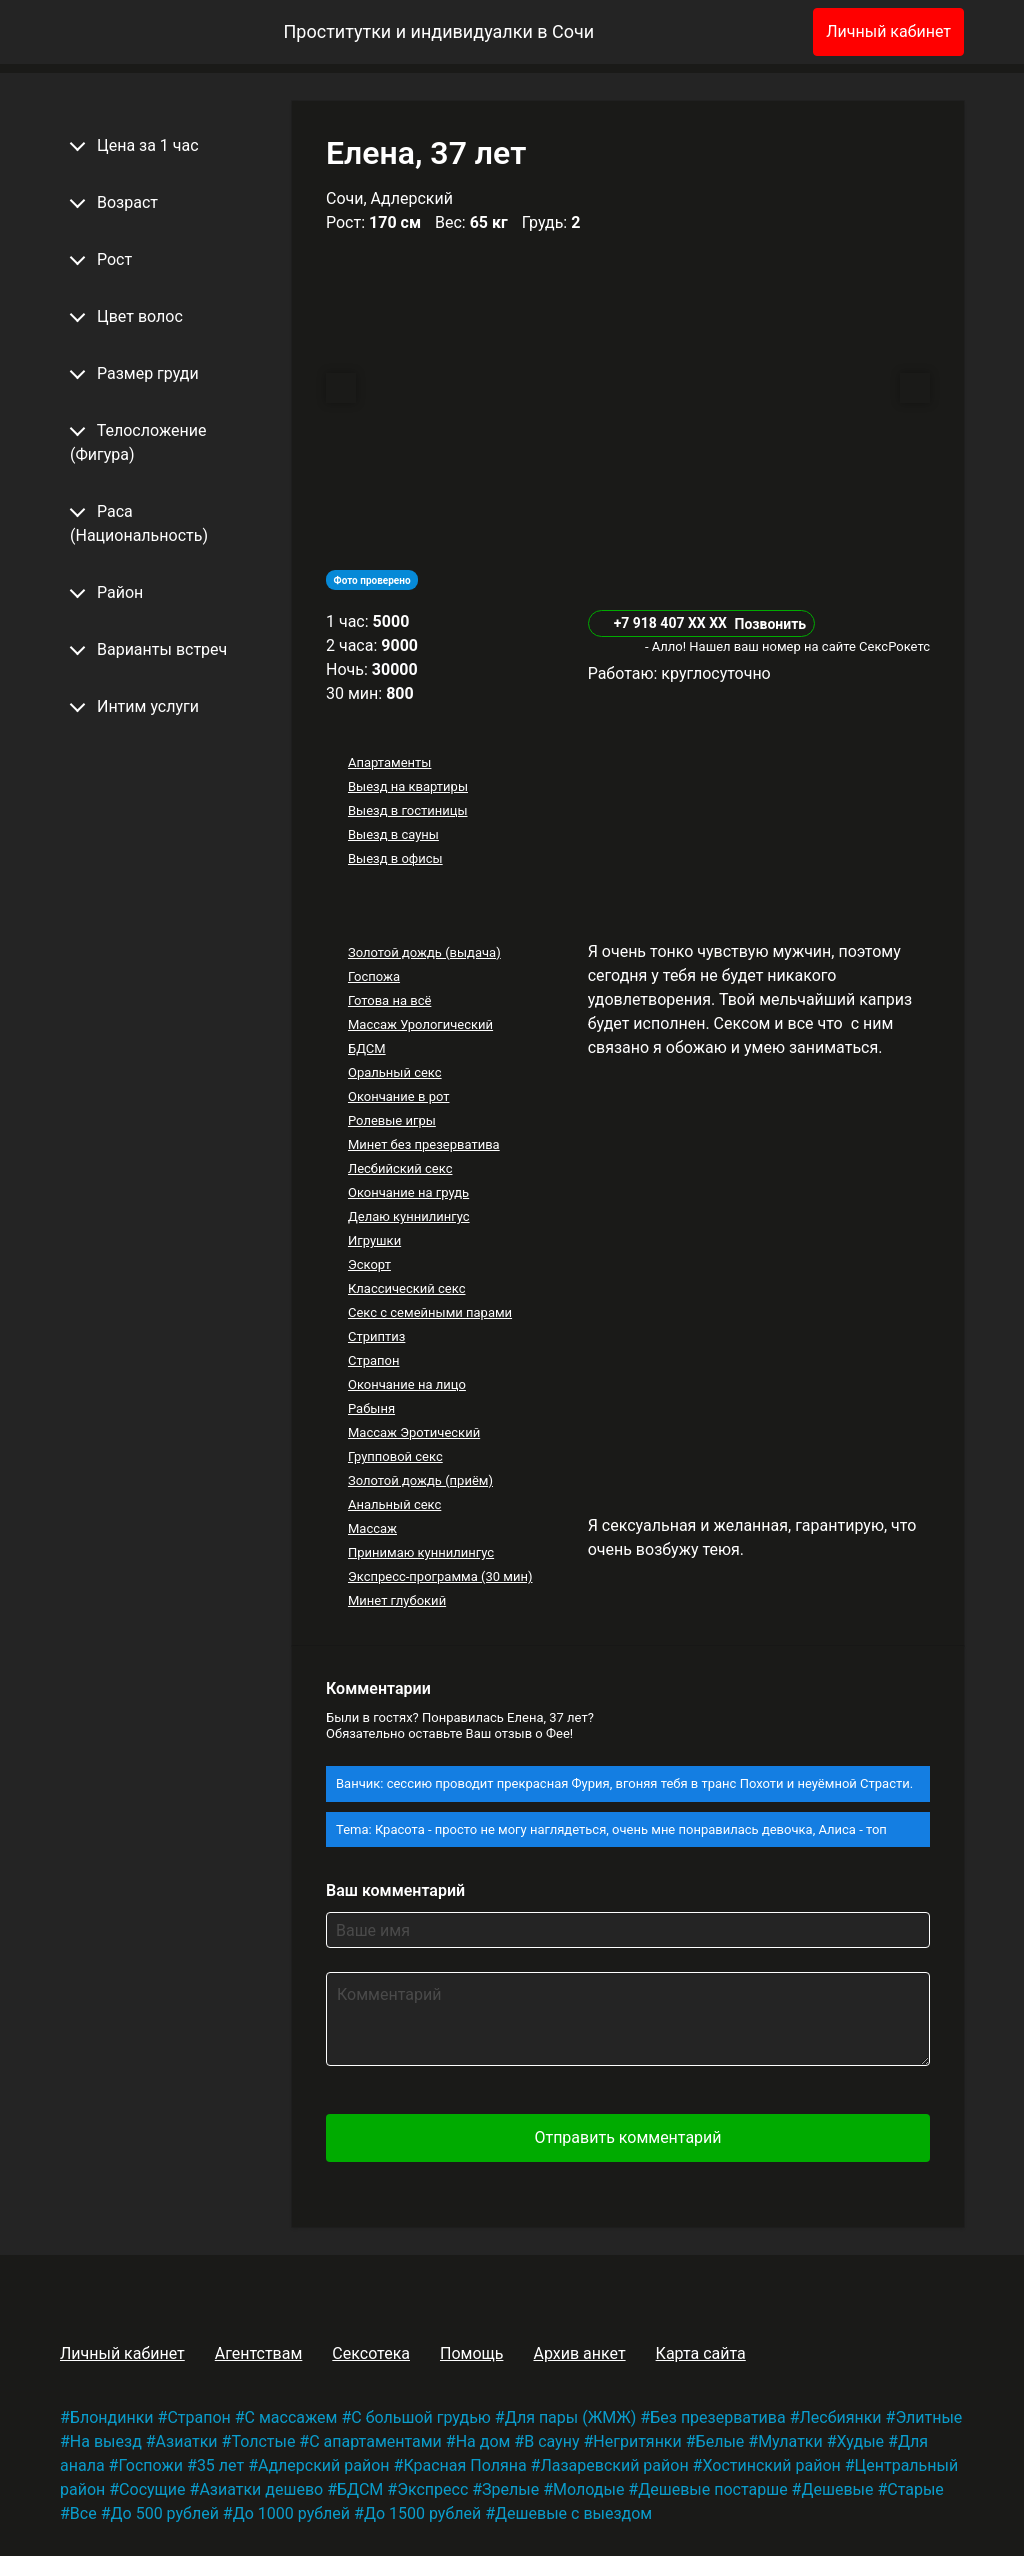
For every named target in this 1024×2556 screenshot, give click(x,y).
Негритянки (637, 2441)
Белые (720, 2441)
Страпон (374, 1360)
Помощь (471, 2353)
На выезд (106, 2441)
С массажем (291, 2417)
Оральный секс (395, 1072)
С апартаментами (375, 2441)
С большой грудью (421, 2417)
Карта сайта (701, 2353)
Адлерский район (324, 2465)
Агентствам (259, 2353)
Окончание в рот (399, 1096)
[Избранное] (765, 32)
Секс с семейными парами (430, 1312)
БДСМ (367, 1048)
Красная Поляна (464, 2465)
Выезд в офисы (395, 858)
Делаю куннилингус (409, 1216)
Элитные (928, 2417)
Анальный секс (394, 1504)
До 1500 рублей (422, 2513)
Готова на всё (389, 1000)
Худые (860, 2441)
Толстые (263, 2441)
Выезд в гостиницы (408, 810)
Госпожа (374, 976)
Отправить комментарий (627, 2137)
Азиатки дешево (261, 2489)
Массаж (372, 1528)
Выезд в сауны (393, 834)
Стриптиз (376, 1336)
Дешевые (837, 2489)
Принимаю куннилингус (421, 1552)
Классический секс (407, 1288)
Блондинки (112, 2417)
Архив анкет (579, 2353)
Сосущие (152, 2489)
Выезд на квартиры (408, 786)
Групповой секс (395, 1456)
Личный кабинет (888, 31)
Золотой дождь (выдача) (424, 952)
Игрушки (374, 1240)
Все (83, 2513)
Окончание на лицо (407, 1384)
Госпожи (150, 2465)
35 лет (220, 2465)
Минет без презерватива (424, 1144)
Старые (915, 2489)
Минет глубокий (397, 1600)
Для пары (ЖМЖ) (571, 2417)
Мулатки (790, 2441)
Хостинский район (771, 2465)
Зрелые (510, 2489)
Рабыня (371, 1408)
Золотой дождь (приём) (420, 1480)
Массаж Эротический (414, 1432)
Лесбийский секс (400, 1168)
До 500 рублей (165, 2513)
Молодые (588, 2489)
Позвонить (770, 624)
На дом (483, 2441)
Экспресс (432, 2489)
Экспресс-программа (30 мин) (440, 1576)
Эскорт (369, 1264)
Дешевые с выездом (573, 2513)
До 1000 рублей (291, 2513)
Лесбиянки (841, 2417)
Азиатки (187, 2441)
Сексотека (371, 2353)
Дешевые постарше (712, 2489)
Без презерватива (717, 2417)
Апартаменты (389, 762)
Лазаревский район (614, 2465)
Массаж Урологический (420, 1024)
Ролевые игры (392, 1120)
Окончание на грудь (408, 1192)
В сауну (551, 2441)
